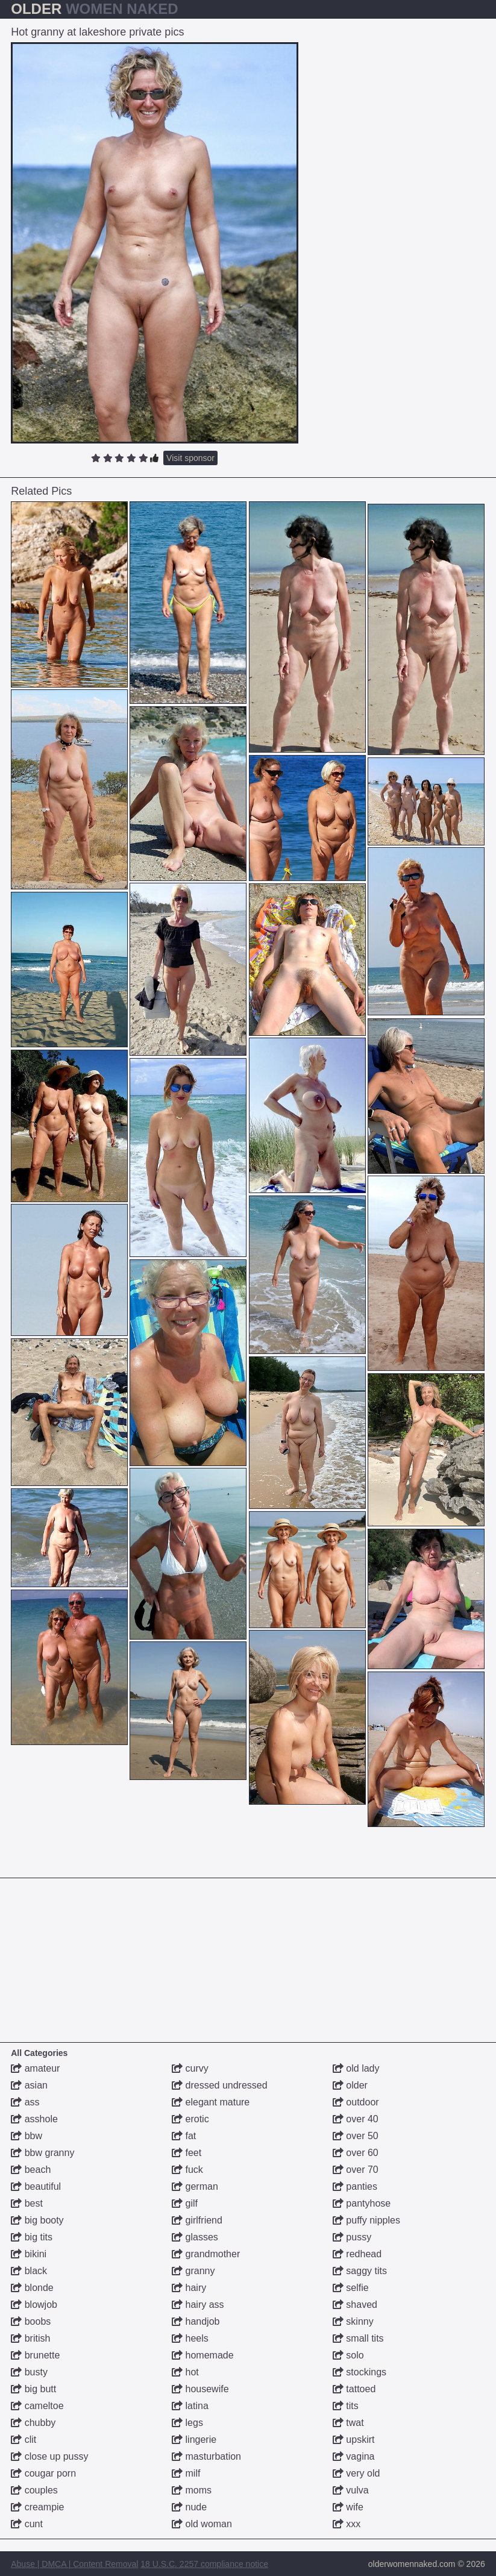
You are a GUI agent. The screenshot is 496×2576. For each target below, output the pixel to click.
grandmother (206, 2254)
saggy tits (360, 2271)
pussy (352, 2237)
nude (189, 2507)
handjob (195, 2321)
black (29, 2271)
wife (348, 2507)
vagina (354, 2456)
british (30, 2338)
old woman (202, 2524)
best (27, 2203)
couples (34, 2490)
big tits (31, 2237)
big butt (33, 2389)
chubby (33, 2423)
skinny (353, 2321)
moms (192, 2490)
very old (356, 2473)
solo (348, 2355)
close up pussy (49, 2456)
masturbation (206, 2456)
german (195, 2186)
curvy (190, 2068)
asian (29, 2085)
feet (186, 2153)
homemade (203, 2355)
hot (185, 2372)
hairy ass (198, 2304)
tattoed (354, 2389)
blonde (32, 2288)
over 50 (355, 2136)
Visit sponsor (190, 458)
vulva (351, 2490)
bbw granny (42, 2153)
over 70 (355, 2169)
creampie (37, 2507)
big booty (37, 2220)
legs (187, 2423)
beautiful (36, 2186)
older (350, 2085)
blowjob (34, 2304)
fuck (187, 2169)
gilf (185, 2203)
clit (23, 2439)
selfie (351, 2288)
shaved (355, 2304)
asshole (34, 2119)
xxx (346, 2524)
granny (193, 2271)
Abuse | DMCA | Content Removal (74, 2564)
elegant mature (211, 2102)
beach (31, 2169)
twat (348, 2423)
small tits (358, 2338)
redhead (357, 2254)
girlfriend (197, 2220)
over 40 (355, 2119)
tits (346, 2406)
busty (29, 2372)
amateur (35, 2068)
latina (190, 2406)
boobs (31, 2321)
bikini (28, 2254)
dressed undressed (220, 2085)
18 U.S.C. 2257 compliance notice (204, 2564)
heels (190, 2338)
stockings (359, 2372)
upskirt (354, 2439)
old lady (356, 2068)
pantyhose (362, 2203)
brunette (35, 2355)
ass (25, 2102)
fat (184, 2136)
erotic (190, 2119)
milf (186, 2473)
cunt (27, 2524)
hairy (189, 2288)
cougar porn (43, 2473)
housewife (200, 2389)
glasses (195, 2237)
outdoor (356, 2102)
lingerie (194, 2439)
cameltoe (37, 2406)
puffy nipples (366, 2220)
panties (355, 2186)
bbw (26, 2136)
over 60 (355, 2153)
